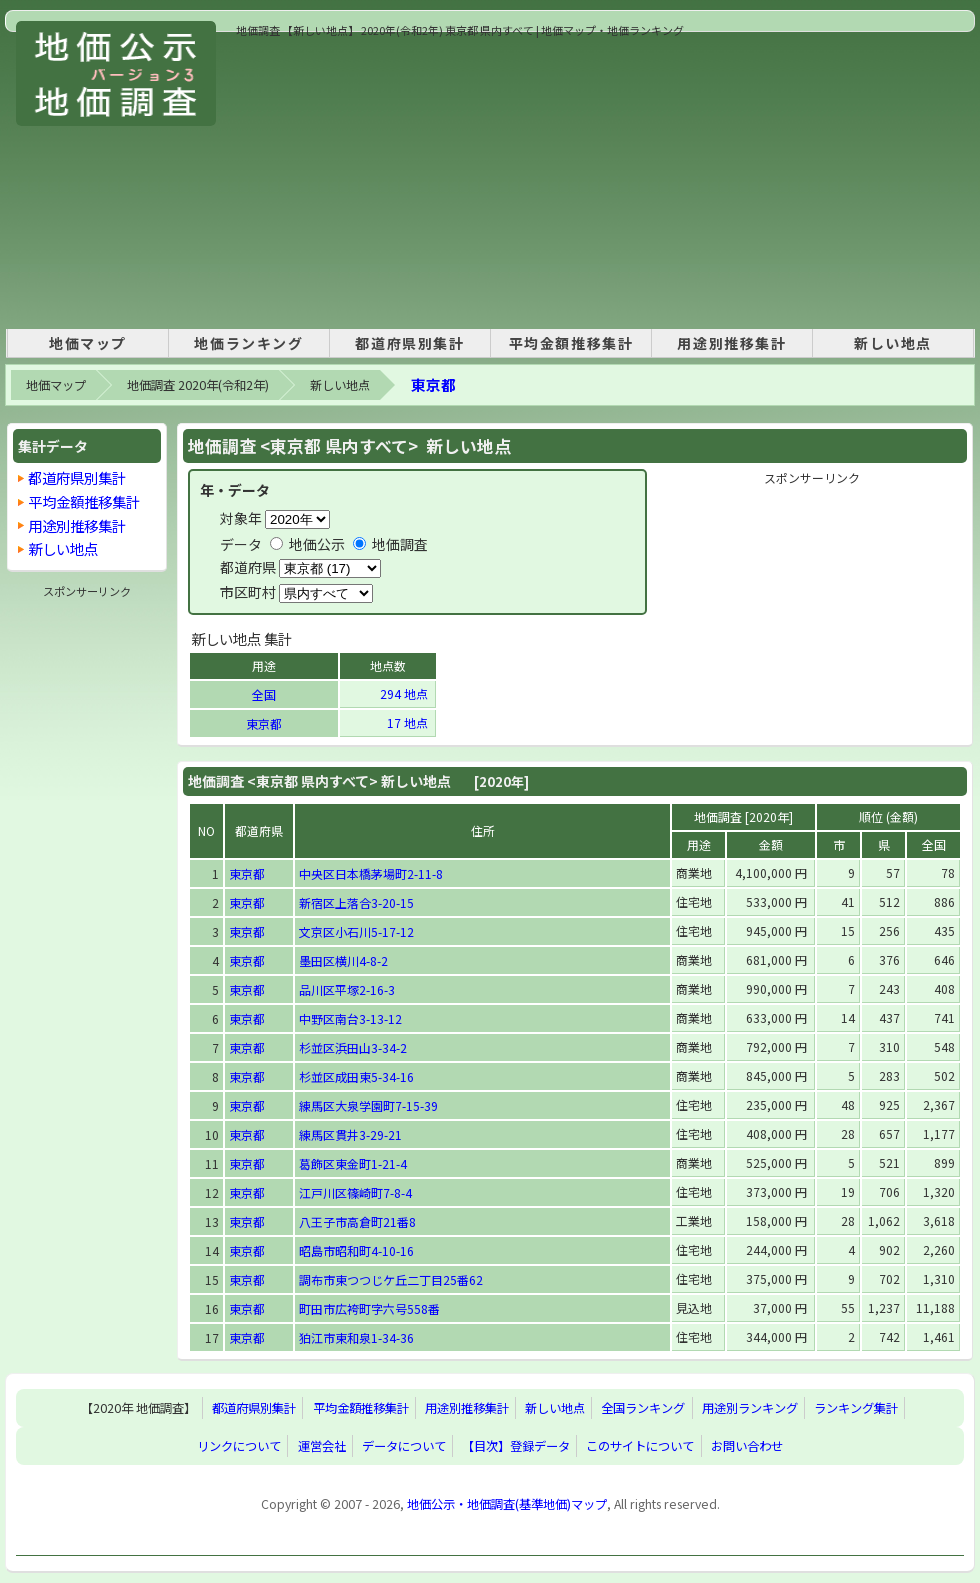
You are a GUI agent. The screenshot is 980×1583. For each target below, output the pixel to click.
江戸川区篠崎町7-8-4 (355, 1192)
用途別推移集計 (731, 343)
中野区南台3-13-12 (350, 1018)
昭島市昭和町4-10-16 (356, 1250)
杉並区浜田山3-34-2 (353, 1047)
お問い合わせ (747, 1446)
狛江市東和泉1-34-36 (356, 1337)
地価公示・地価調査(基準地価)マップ (507, 1504)
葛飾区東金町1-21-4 (353, 1163)
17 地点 (409, 722)
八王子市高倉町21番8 (357, 1221)
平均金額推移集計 (571, 343)
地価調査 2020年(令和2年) (198, 385)
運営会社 (322, 1446)
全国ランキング (643, 1408)
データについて (404, 1446)
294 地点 (405, 693)
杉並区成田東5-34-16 (356, 1076)
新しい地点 (893, 343)
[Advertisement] (559, 179)
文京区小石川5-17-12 (356, 931)
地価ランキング (248, 343)
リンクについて (239, 1446)
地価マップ (88, 343)
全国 (264, 694)
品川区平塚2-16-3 (347, 989)
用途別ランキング (750, 1408)
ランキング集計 (856, 1408)
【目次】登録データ (516, 1446)
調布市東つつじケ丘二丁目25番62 (391, 1279)
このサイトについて (640, 1446)
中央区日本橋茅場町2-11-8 (371, 873)
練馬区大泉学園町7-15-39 (368, 1105)
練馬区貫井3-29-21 (350, 1134)
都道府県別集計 (409, 343)
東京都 (433, 384)
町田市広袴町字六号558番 (369, 1308)
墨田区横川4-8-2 (343, 960)
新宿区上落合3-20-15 (356, 902)
